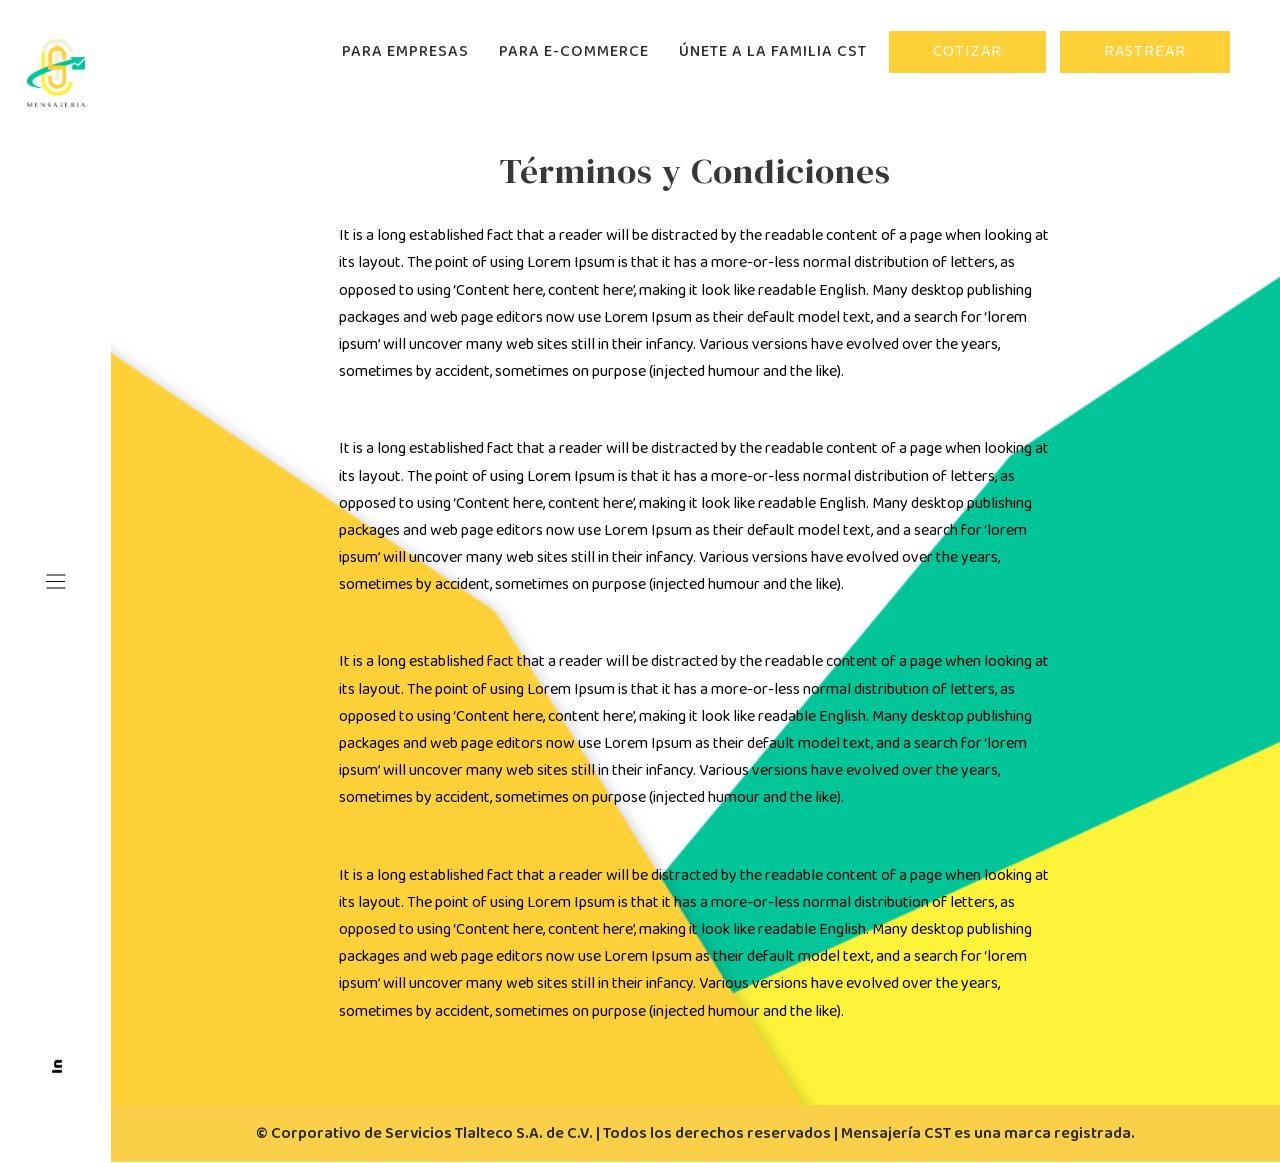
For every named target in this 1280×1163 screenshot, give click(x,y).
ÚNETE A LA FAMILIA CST (773, 51)
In (57, 1066)
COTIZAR (967, 51)
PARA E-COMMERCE (574, 51)
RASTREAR (1145, 51)
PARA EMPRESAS (405, 51)
